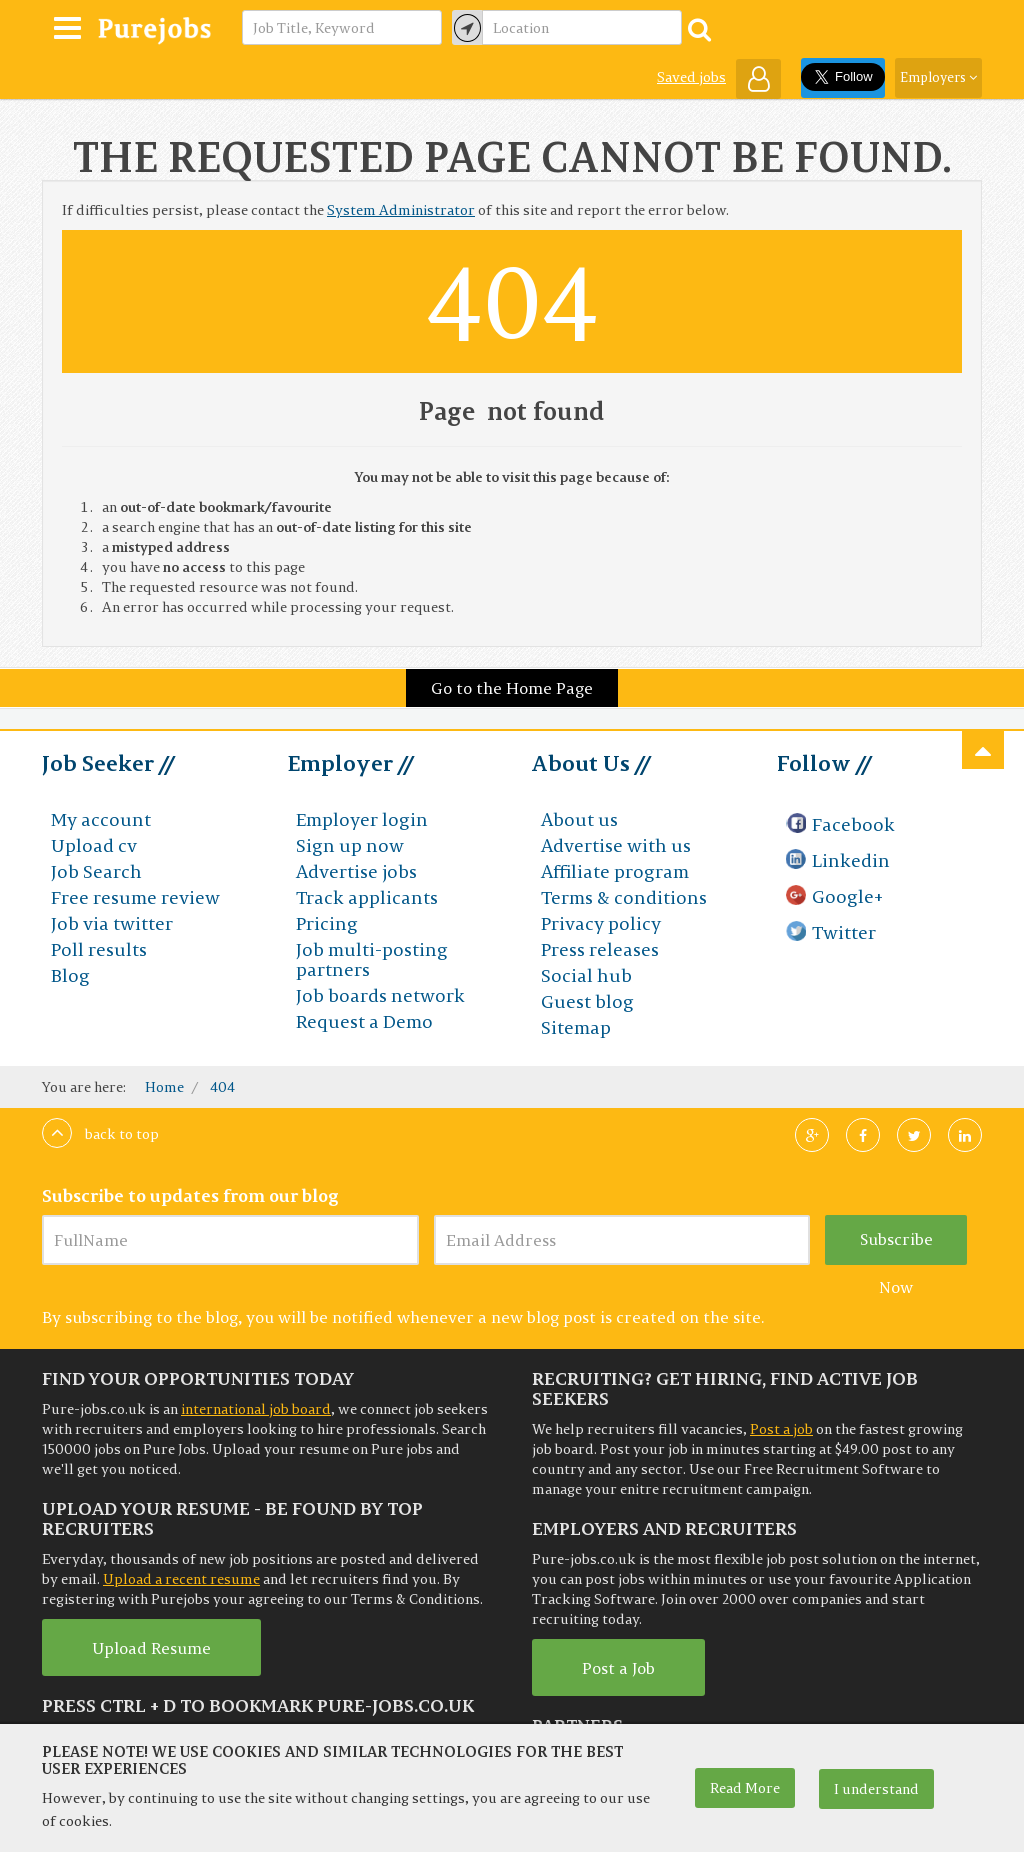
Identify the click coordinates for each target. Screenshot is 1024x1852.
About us (579, 819)
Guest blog (587, 1001)
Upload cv (94, 845)
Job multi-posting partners (372, 959)
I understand (876, 1789)
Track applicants (367, 897)
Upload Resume (151, 1648)
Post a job (781, 1429)
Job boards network (380, 995)
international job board (256, 1409)
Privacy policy (601, 923)
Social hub (586, 975)
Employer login (362, 819)
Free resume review (135, 897)
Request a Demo (364, 1021)
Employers (938, 77)
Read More (745, 1788)
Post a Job (618, 1668)
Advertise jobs (356, 871)
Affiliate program (615, 871)
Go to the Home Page (512, 688)
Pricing (327, 923)
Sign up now (350, 845)
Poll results (99, 949)
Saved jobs (691, 77)
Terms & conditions (624, 897)
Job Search (96, 871)
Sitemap (576, 1027)
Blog (70, 975)
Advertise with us (616, 845)
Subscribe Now (896, 1247)
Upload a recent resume (181, 1579)
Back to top (100, 1134)
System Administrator (401, 210)
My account (101, 819)
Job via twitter (112, 923)
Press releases (600, 949)
